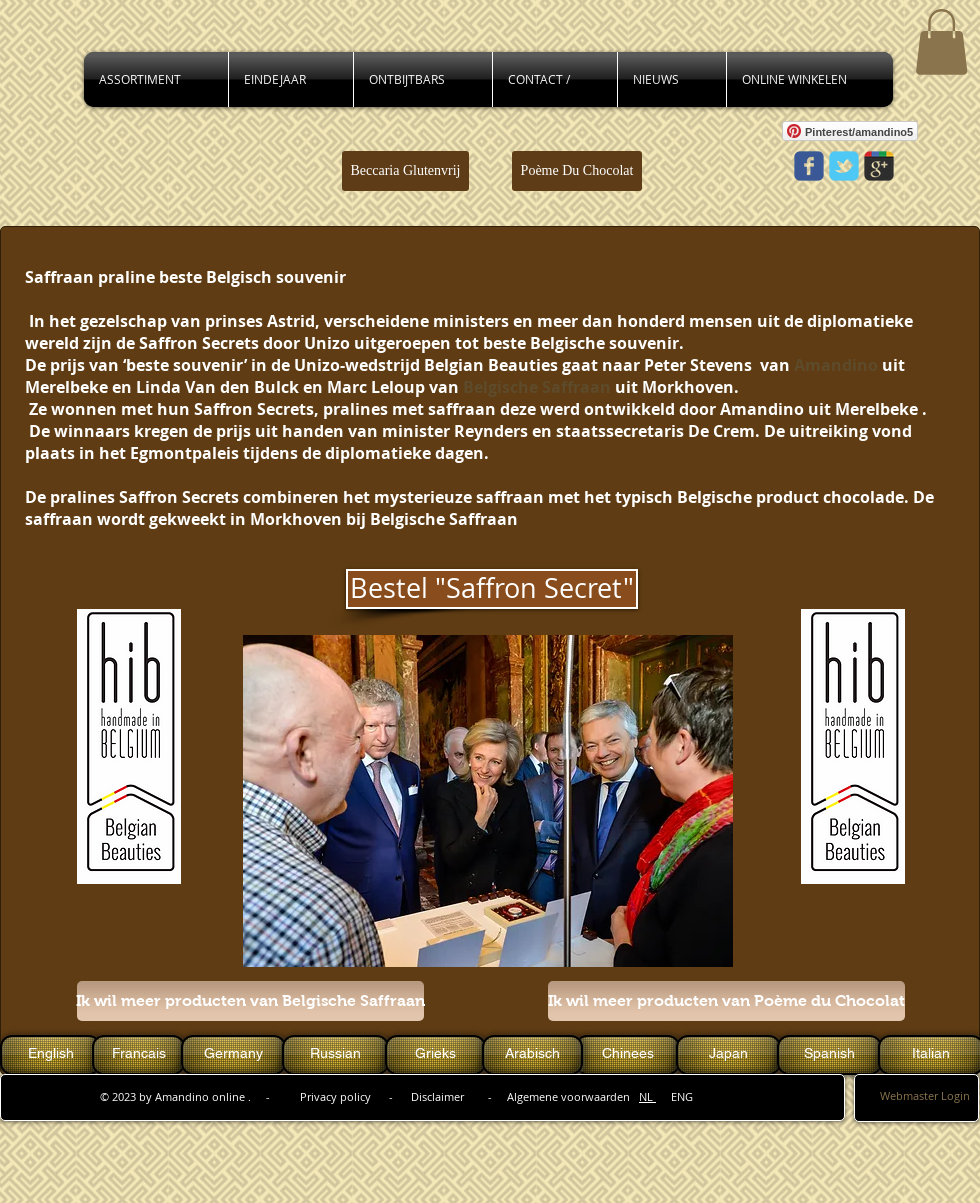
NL (647, 1096)
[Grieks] (435, 1055)
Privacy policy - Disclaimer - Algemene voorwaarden (469, 1096)
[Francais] (138, 1055)
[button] (941, 42)
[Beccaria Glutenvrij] (405, 171)
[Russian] (335, 1055)
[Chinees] (627, 1055)
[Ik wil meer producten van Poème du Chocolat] (726, 1001)
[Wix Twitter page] (844, 166)
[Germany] (233, 1055)
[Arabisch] (532, 1055)
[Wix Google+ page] (879, 166)
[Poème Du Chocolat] (577, 171)
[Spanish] (829, 1055)
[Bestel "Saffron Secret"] (492, 589)
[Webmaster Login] (925, 1096)
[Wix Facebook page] (809, 166)
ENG (674, 1096)
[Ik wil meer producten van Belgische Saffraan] (250, 1001)
